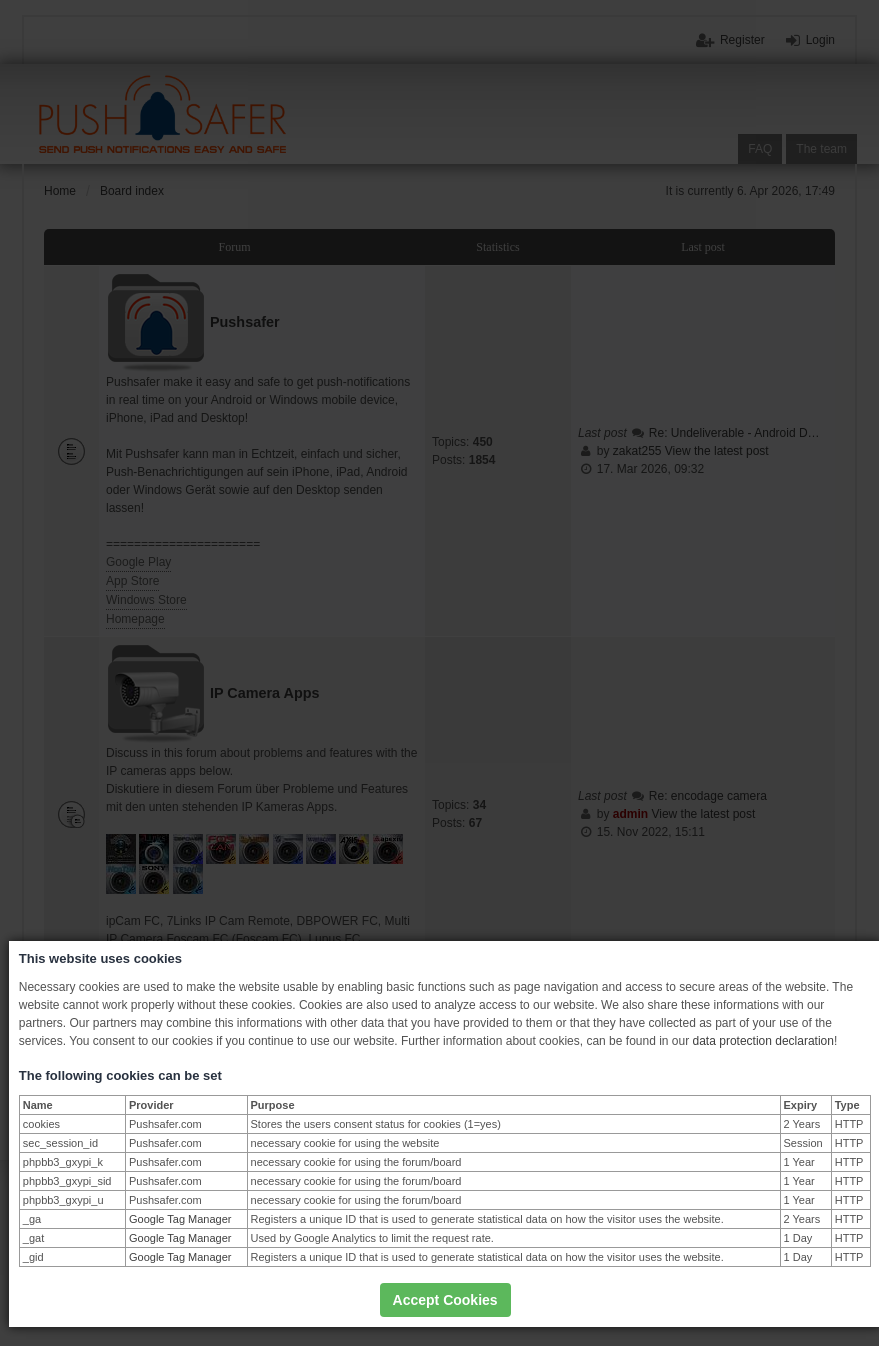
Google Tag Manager (180, 1219)
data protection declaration (763, 1041)
